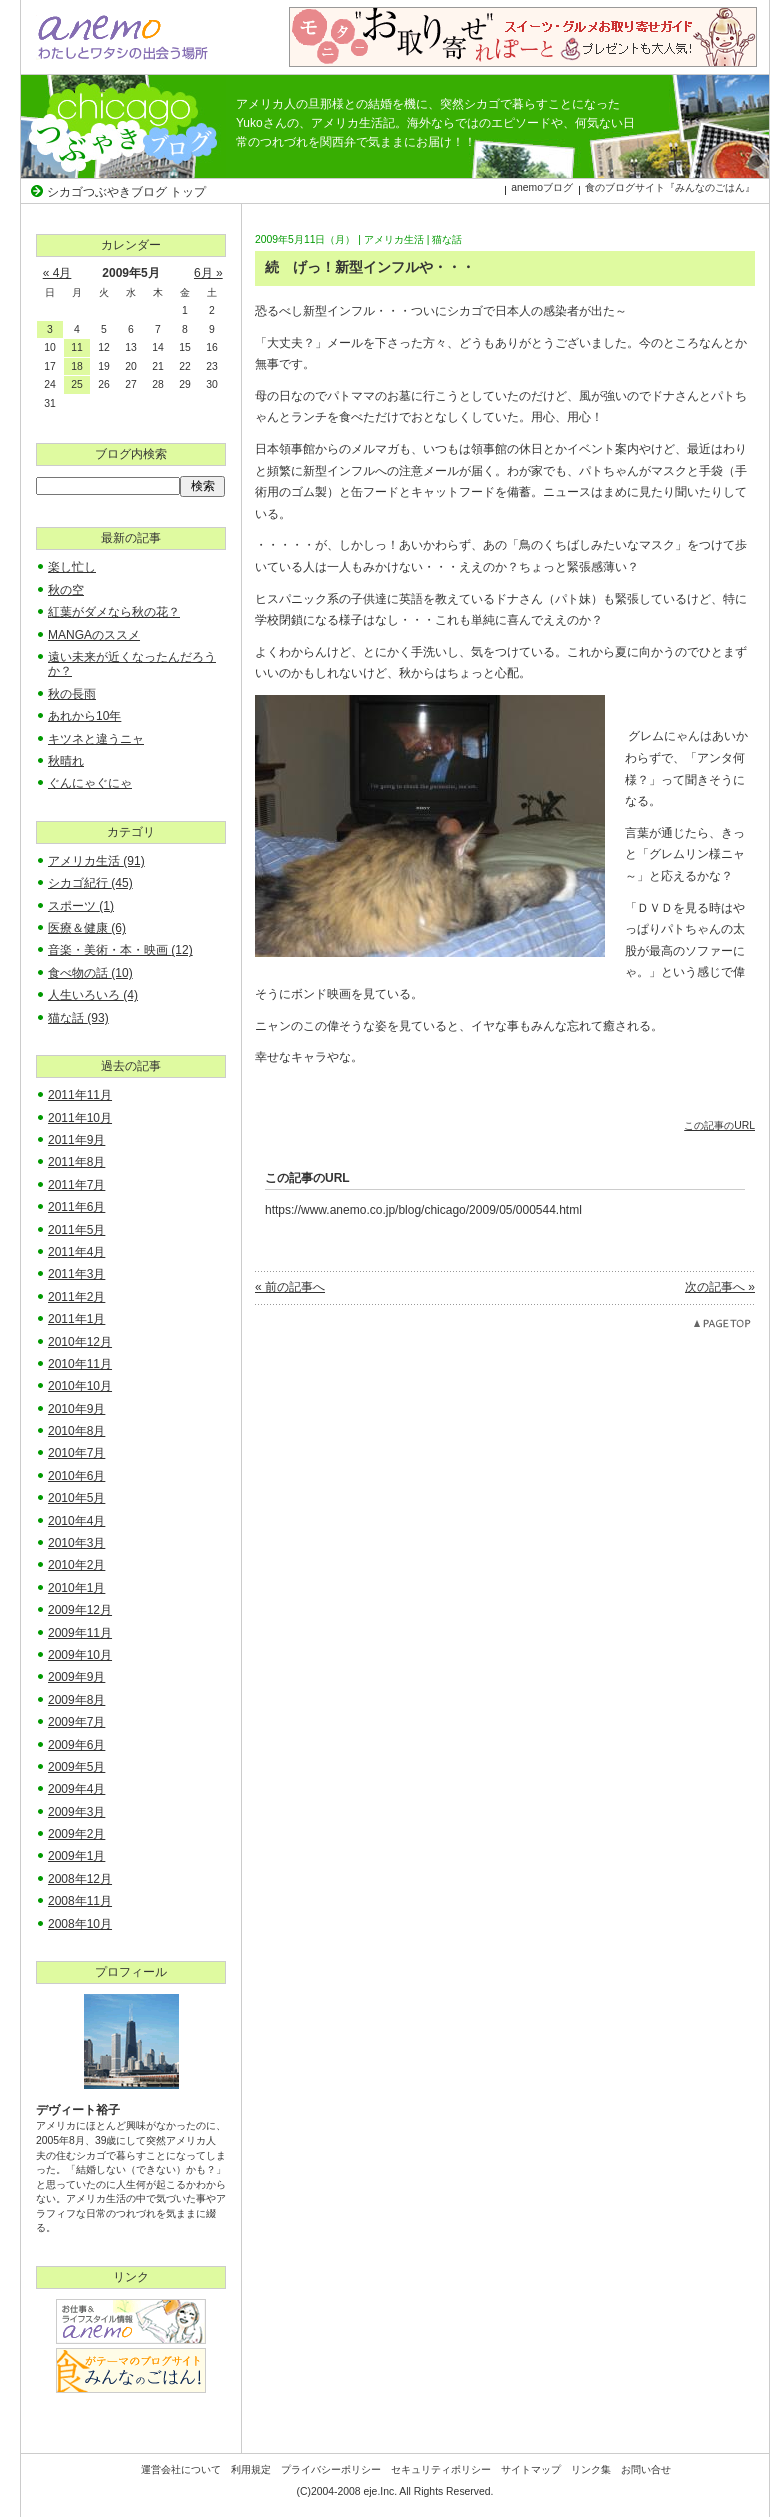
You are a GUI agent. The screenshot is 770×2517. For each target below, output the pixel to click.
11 (77, 347)
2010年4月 (76, 1521)
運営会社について (181, 2469)
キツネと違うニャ (96, 739)
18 (77, 366)
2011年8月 (76, 1162)
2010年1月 (76, 1588)
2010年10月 (80, 1386)
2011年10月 (80, 1118)
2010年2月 (76, 1565)
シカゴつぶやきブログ (123, 126)
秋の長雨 (72, 694)
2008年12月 (80, 1879)
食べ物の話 (90, 973)
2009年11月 (80, 1633)
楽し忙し (72, 567)
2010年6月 (76, 1476)
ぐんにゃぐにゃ (90, 783)
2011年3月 (76, 1274)
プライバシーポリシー (331, 2469)
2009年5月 (76, 1767)
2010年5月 (76, 1498)
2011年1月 (76, 1319)
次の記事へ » (720, 1287)
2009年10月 (80, 1655)
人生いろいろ (93, 995)
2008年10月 (80, 1924)
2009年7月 (76, 1722)
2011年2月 (76, 1297)
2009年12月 (80, 1610)
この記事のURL (719, 1125)
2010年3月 (76, 1543)
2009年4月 (76, 1789)
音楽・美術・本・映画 (120, 950)
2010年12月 (80, 1342)
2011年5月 (76, 1230)
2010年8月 (76, 1431)
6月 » (208, 273)
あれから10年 (84, 716)
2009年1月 (76, 1856)
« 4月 (57, 273)
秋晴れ (66, 761)
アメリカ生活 (394, 239)
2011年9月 (76, 1140)
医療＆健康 (87, 928)
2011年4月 (76, 1252)
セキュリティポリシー (441, 2469)
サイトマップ (531, 2469)
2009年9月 (76, 1677)
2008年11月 (80, 1901)
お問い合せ (646, 2469)
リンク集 (591, 2469)
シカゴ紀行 (90, 883)
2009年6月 (76, 1745)
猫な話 (447, 239)
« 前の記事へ (290, 1287)
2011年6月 (76, 1207)
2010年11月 (80, 1364)
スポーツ (81, 906)
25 (77, 384)
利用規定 (251, 2469)
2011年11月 (80, 1095)
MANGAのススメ (94, 635)
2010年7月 (76, 1453)
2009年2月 (76, 1834)
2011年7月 (76, 1185)
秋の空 (66, 590)
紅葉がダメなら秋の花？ (114, 612)
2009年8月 (76, 1700)
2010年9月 (76, 1409)
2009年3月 (76, 1812)
